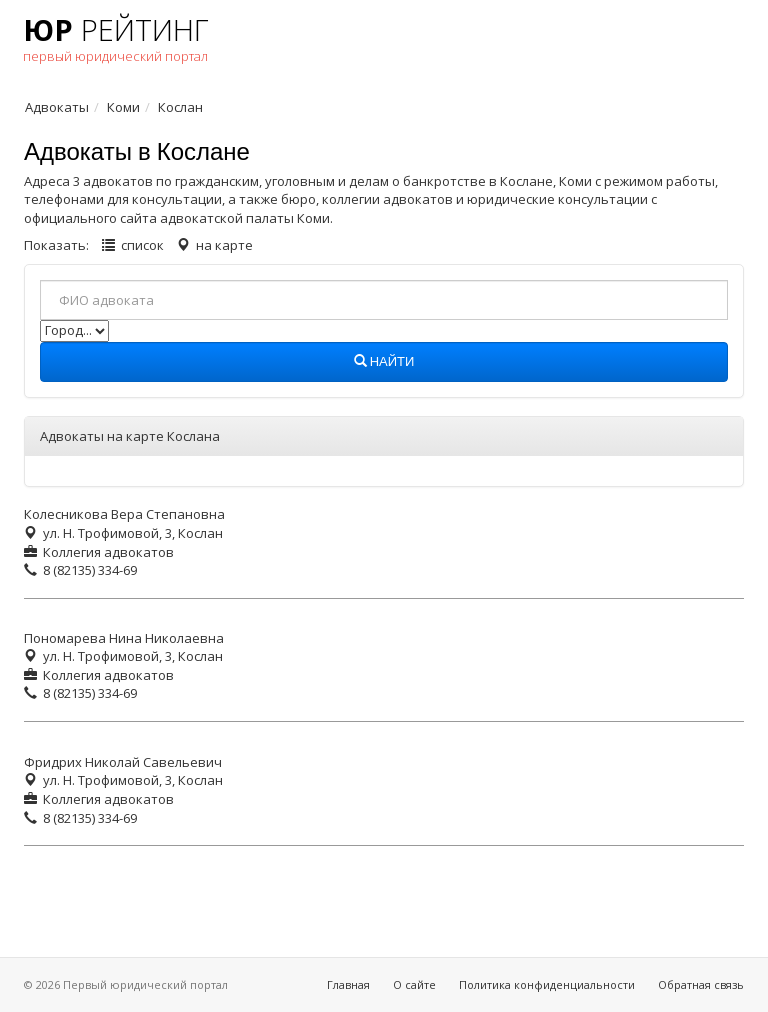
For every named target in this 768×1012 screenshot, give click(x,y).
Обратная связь (701, 984)
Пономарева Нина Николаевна (124, 638)
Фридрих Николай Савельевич (123, 762)
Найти (384, 362)
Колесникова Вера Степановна (124, 514)
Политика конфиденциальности (547, 984)
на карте (224, 245)
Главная (348, 984)
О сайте (414, 984)
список (142, 245)
